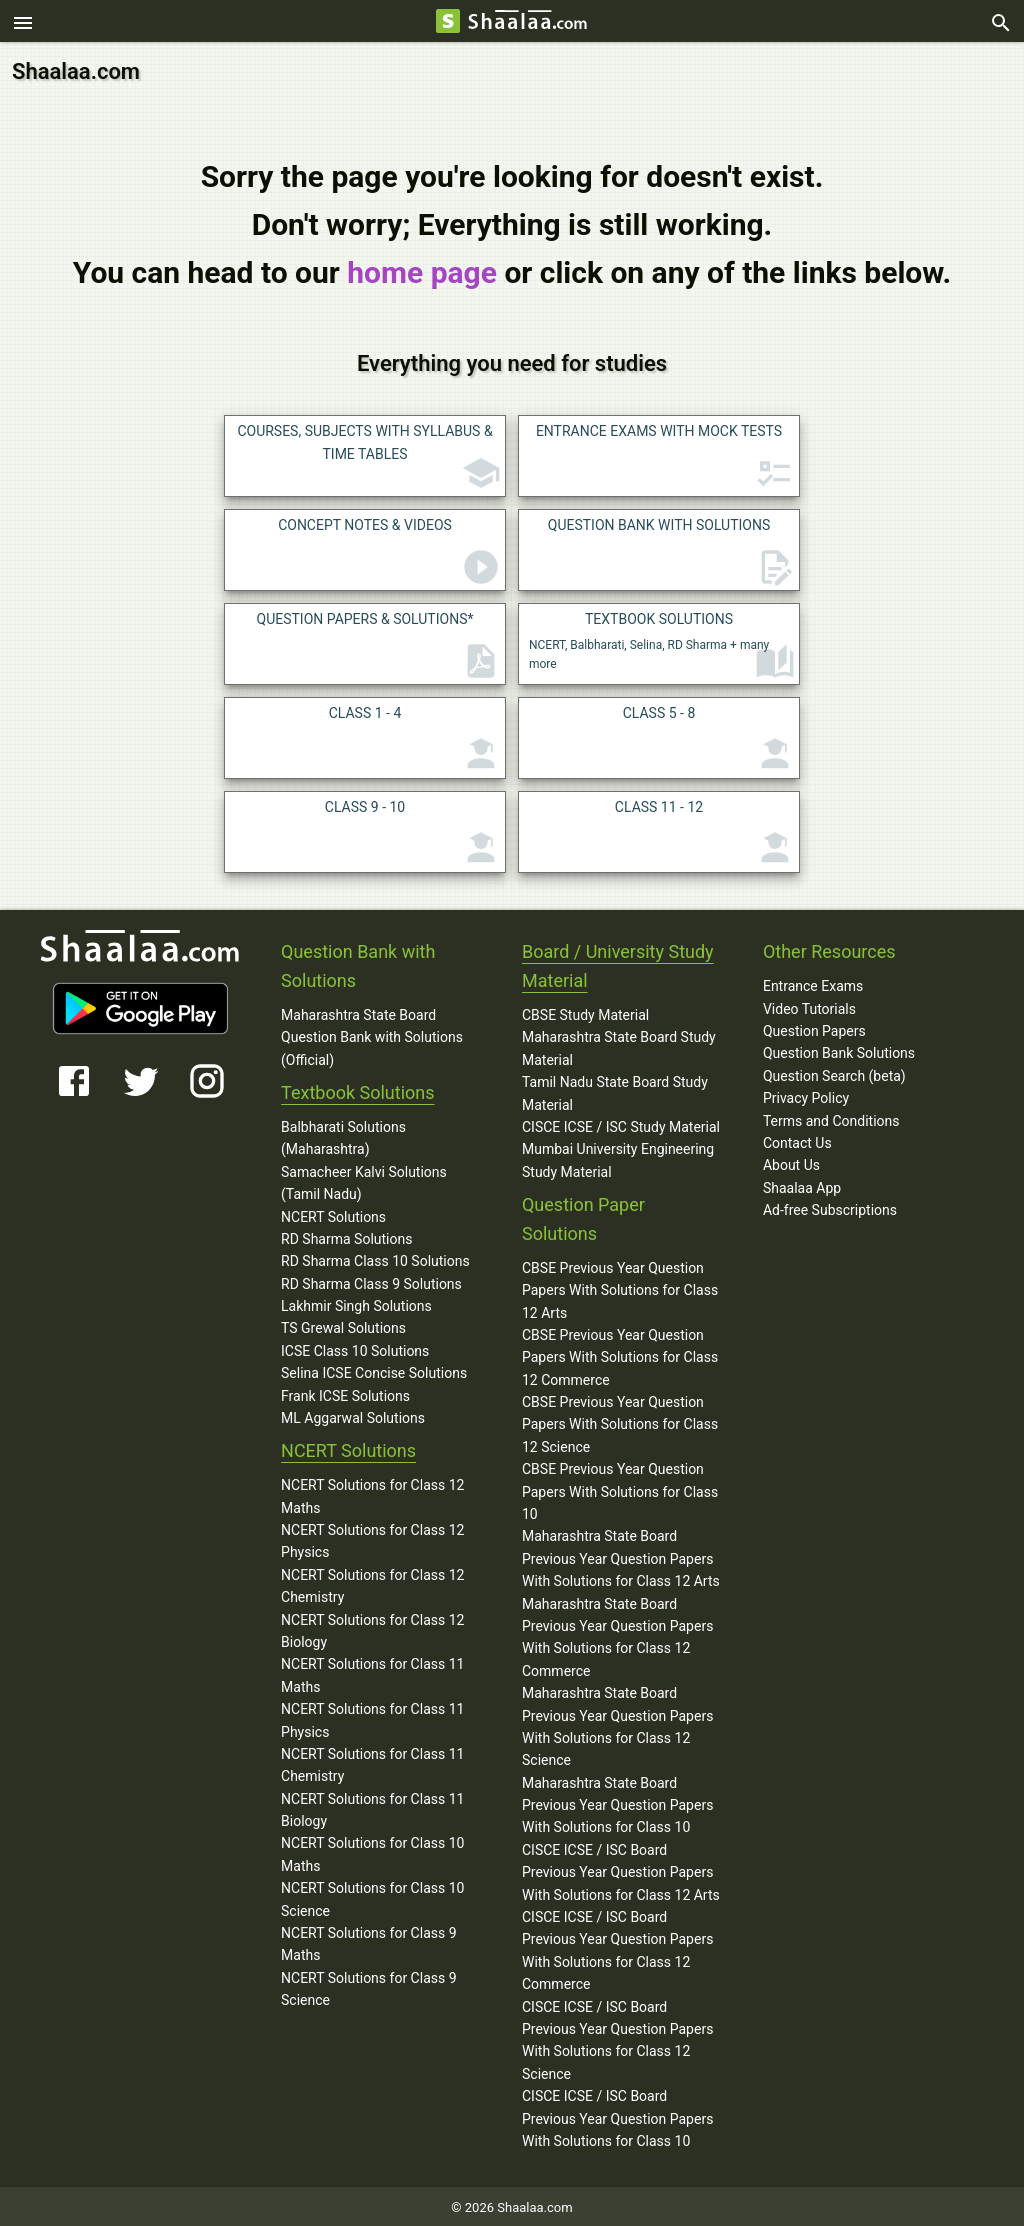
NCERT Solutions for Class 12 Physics (372, 1538)
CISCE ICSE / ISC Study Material (621, 1124)
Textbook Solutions (357, 1089)
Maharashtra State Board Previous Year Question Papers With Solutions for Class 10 (617, 1802)
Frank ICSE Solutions (345, 1393)
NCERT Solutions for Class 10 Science (372, 1896)
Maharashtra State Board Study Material (619, 1045)
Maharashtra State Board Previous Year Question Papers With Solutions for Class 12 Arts (621, 1555)
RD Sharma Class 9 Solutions (371, 1281)
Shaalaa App (802, 1185)
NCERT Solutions (333, 1213)
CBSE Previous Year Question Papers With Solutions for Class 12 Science (620, 1421)
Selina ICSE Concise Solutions (374, 1370)
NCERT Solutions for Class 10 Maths (372, 1851)
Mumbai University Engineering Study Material (618, 1157)
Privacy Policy (806, 1095)
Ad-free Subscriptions (830, 1207)
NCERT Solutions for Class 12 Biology (372, 1628)
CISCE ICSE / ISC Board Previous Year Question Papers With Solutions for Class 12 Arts (621, 1869)
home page (422, 269)
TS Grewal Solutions (343, 1325)
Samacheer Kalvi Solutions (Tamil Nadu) (364, 1180)
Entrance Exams (813, 983)
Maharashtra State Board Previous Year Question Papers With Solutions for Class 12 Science (617, 1723)
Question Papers (814, 1028)
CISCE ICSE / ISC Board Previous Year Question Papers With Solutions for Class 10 (617, 2115)
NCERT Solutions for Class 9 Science (369, 1986)
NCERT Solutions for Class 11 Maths (372, 1672)
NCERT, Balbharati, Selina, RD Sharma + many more (662, 643)
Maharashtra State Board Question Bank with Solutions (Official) (372, 1034)
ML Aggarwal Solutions (353, 1415)
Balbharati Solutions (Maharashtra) (343, 1135)
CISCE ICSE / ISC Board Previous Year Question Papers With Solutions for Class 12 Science (617, 2037)
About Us (791, 1162)
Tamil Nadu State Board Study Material (615, 1090)
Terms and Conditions (831, 1117)
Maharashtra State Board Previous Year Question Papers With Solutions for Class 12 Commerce (617, 1634)
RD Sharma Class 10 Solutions (375, 1258)
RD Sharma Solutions (346, 1236)
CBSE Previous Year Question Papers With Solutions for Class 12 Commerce (620, 1354)
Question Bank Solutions (839, 1050)
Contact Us (797, 1140)
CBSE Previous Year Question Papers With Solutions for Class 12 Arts (620, 1287)
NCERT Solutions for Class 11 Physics (372, 1717)
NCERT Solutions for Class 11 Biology (372, 1807)
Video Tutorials (809, 1006)
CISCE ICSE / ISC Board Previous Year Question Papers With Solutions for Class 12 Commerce (617, 1947)
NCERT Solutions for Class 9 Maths (369, 1941)
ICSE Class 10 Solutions (355, 1348)
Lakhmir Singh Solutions (356, 1303)
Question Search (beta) (834, 1073)
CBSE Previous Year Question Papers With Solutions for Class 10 (620, 1488)
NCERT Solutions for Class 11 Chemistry (372, 1762)
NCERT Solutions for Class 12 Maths (372, 1493)
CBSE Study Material (585, 1012)
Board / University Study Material (618, 963)
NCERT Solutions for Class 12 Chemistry (372, 1583)
